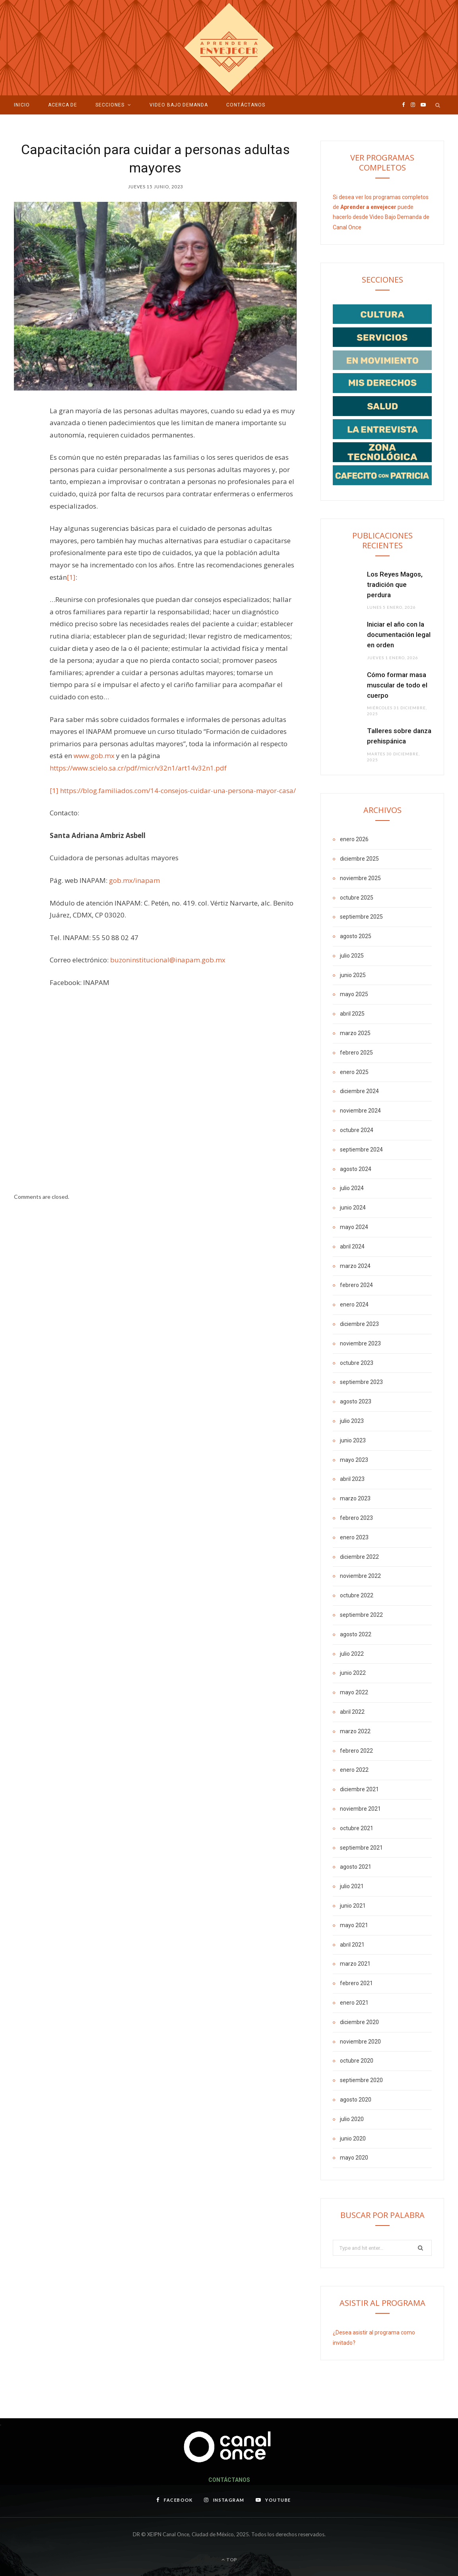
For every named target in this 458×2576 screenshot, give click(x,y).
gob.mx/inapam (134, 880)
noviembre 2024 (360, 1110)
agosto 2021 (355, 1867)
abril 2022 (352, 1712)
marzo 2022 (355, 1731)
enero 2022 (354, 1770)
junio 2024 (353, 1207)
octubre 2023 (356, 1363)
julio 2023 (352, 1421)
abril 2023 (352, 1479)
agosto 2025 (355, 936)
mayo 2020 (354, 2157)
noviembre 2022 (360, 1576)
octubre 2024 (356, 1130)
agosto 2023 (355, 1401)
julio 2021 (352, 1886)
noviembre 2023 (360, 1343)
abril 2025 (352, 1013)
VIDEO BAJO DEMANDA (178, 105)
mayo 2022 (354, 1692)
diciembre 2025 (359, 858)
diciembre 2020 (359, 2022)
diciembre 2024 (359, 1091)
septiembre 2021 (361, 1847)
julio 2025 (352, 955)
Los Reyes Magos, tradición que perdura (395, 584)
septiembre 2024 (361, 1149)
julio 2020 (352, 2119)
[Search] (438, 104)
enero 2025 (354, 1072)
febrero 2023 (356, 1518)
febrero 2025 (356, 1052)
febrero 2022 (356, 1751)
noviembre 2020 (360, 2041)
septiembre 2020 (361, 2080)
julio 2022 (352, 1654)
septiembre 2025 (361, 917)
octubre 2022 (356, 1595)
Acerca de (63, 105)
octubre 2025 (356, 897)
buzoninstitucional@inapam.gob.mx (167, 959)
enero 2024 (354, 1304)
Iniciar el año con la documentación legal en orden (399, 634)
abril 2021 (352, 1944)
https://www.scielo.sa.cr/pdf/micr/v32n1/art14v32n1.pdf (138, 767)
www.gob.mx (94, 755)
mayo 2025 (354, 994)
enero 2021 (354, 2002)
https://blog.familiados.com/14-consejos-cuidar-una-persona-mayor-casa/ (178, 790)
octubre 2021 (356, 1828)
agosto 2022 (355, 1634)
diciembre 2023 (359, 1324)
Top (229, 2559)
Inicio (22, 105)
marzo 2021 (355, 1964)
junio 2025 (353, 975)
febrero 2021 (356, 1983)
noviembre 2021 (360, 1809)
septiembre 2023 (361, 1382)
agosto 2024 (355, 1169)
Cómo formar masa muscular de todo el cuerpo (397, 685)
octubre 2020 (356, 2060)
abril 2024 (352, 1246)
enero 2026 (354, 839)
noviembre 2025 (360, 878)
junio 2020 (353, 2138)
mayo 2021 (354, 1925)
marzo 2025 (355, 1033)
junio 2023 (353, 1440)
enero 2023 (354, 1537)
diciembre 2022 (359, 1557)
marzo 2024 (355, 1266)
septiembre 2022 (361, 1615)
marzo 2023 (355, 1498)
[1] (71, 577)
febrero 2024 (356, 1285)
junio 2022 (353, 1673)
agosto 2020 (355, 2099)
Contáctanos (245, 105)
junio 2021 (353, 1905)
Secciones (109, 105)
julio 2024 (352, 1188)
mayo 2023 (354, 1460)
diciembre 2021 (359, 1789)
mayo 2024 (354, 1227)
